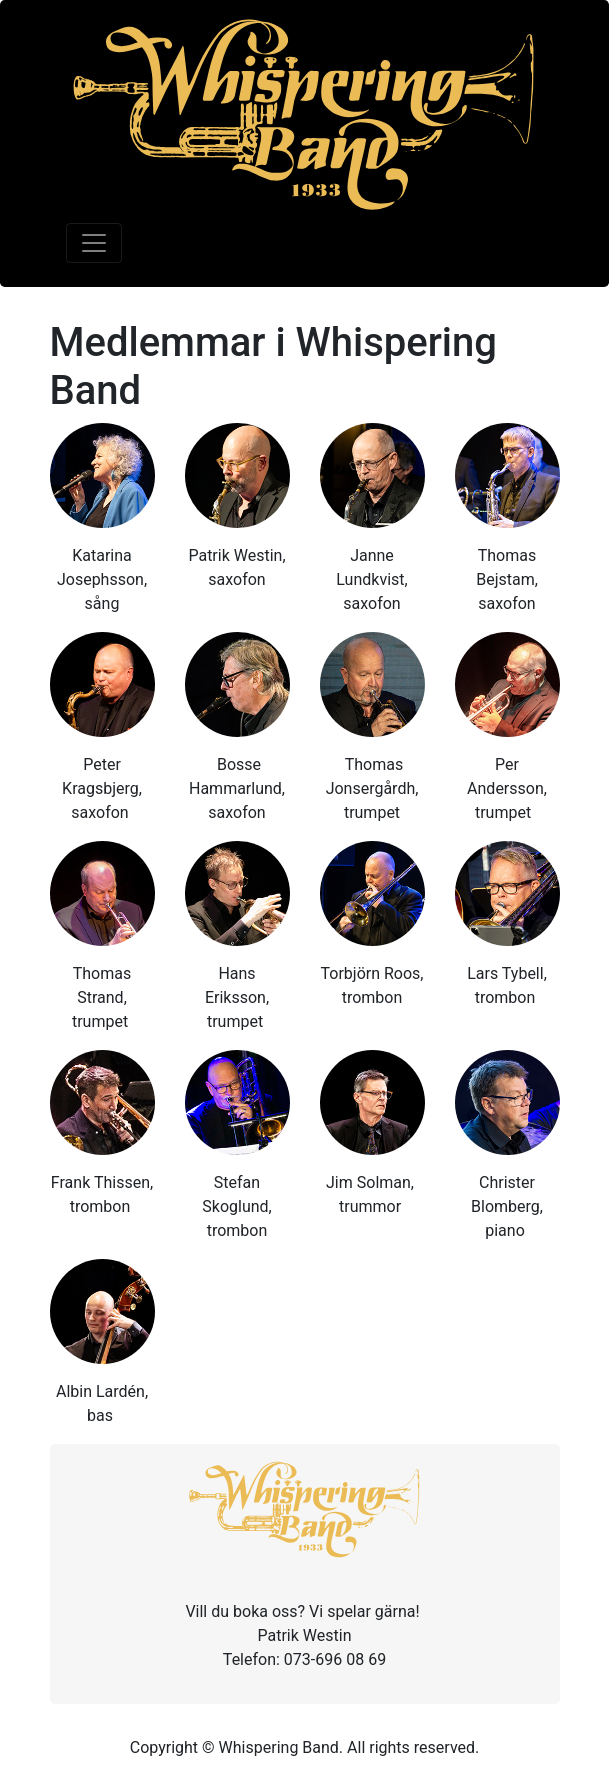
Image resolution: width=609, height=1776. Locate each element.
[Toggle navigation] (94, 243)
